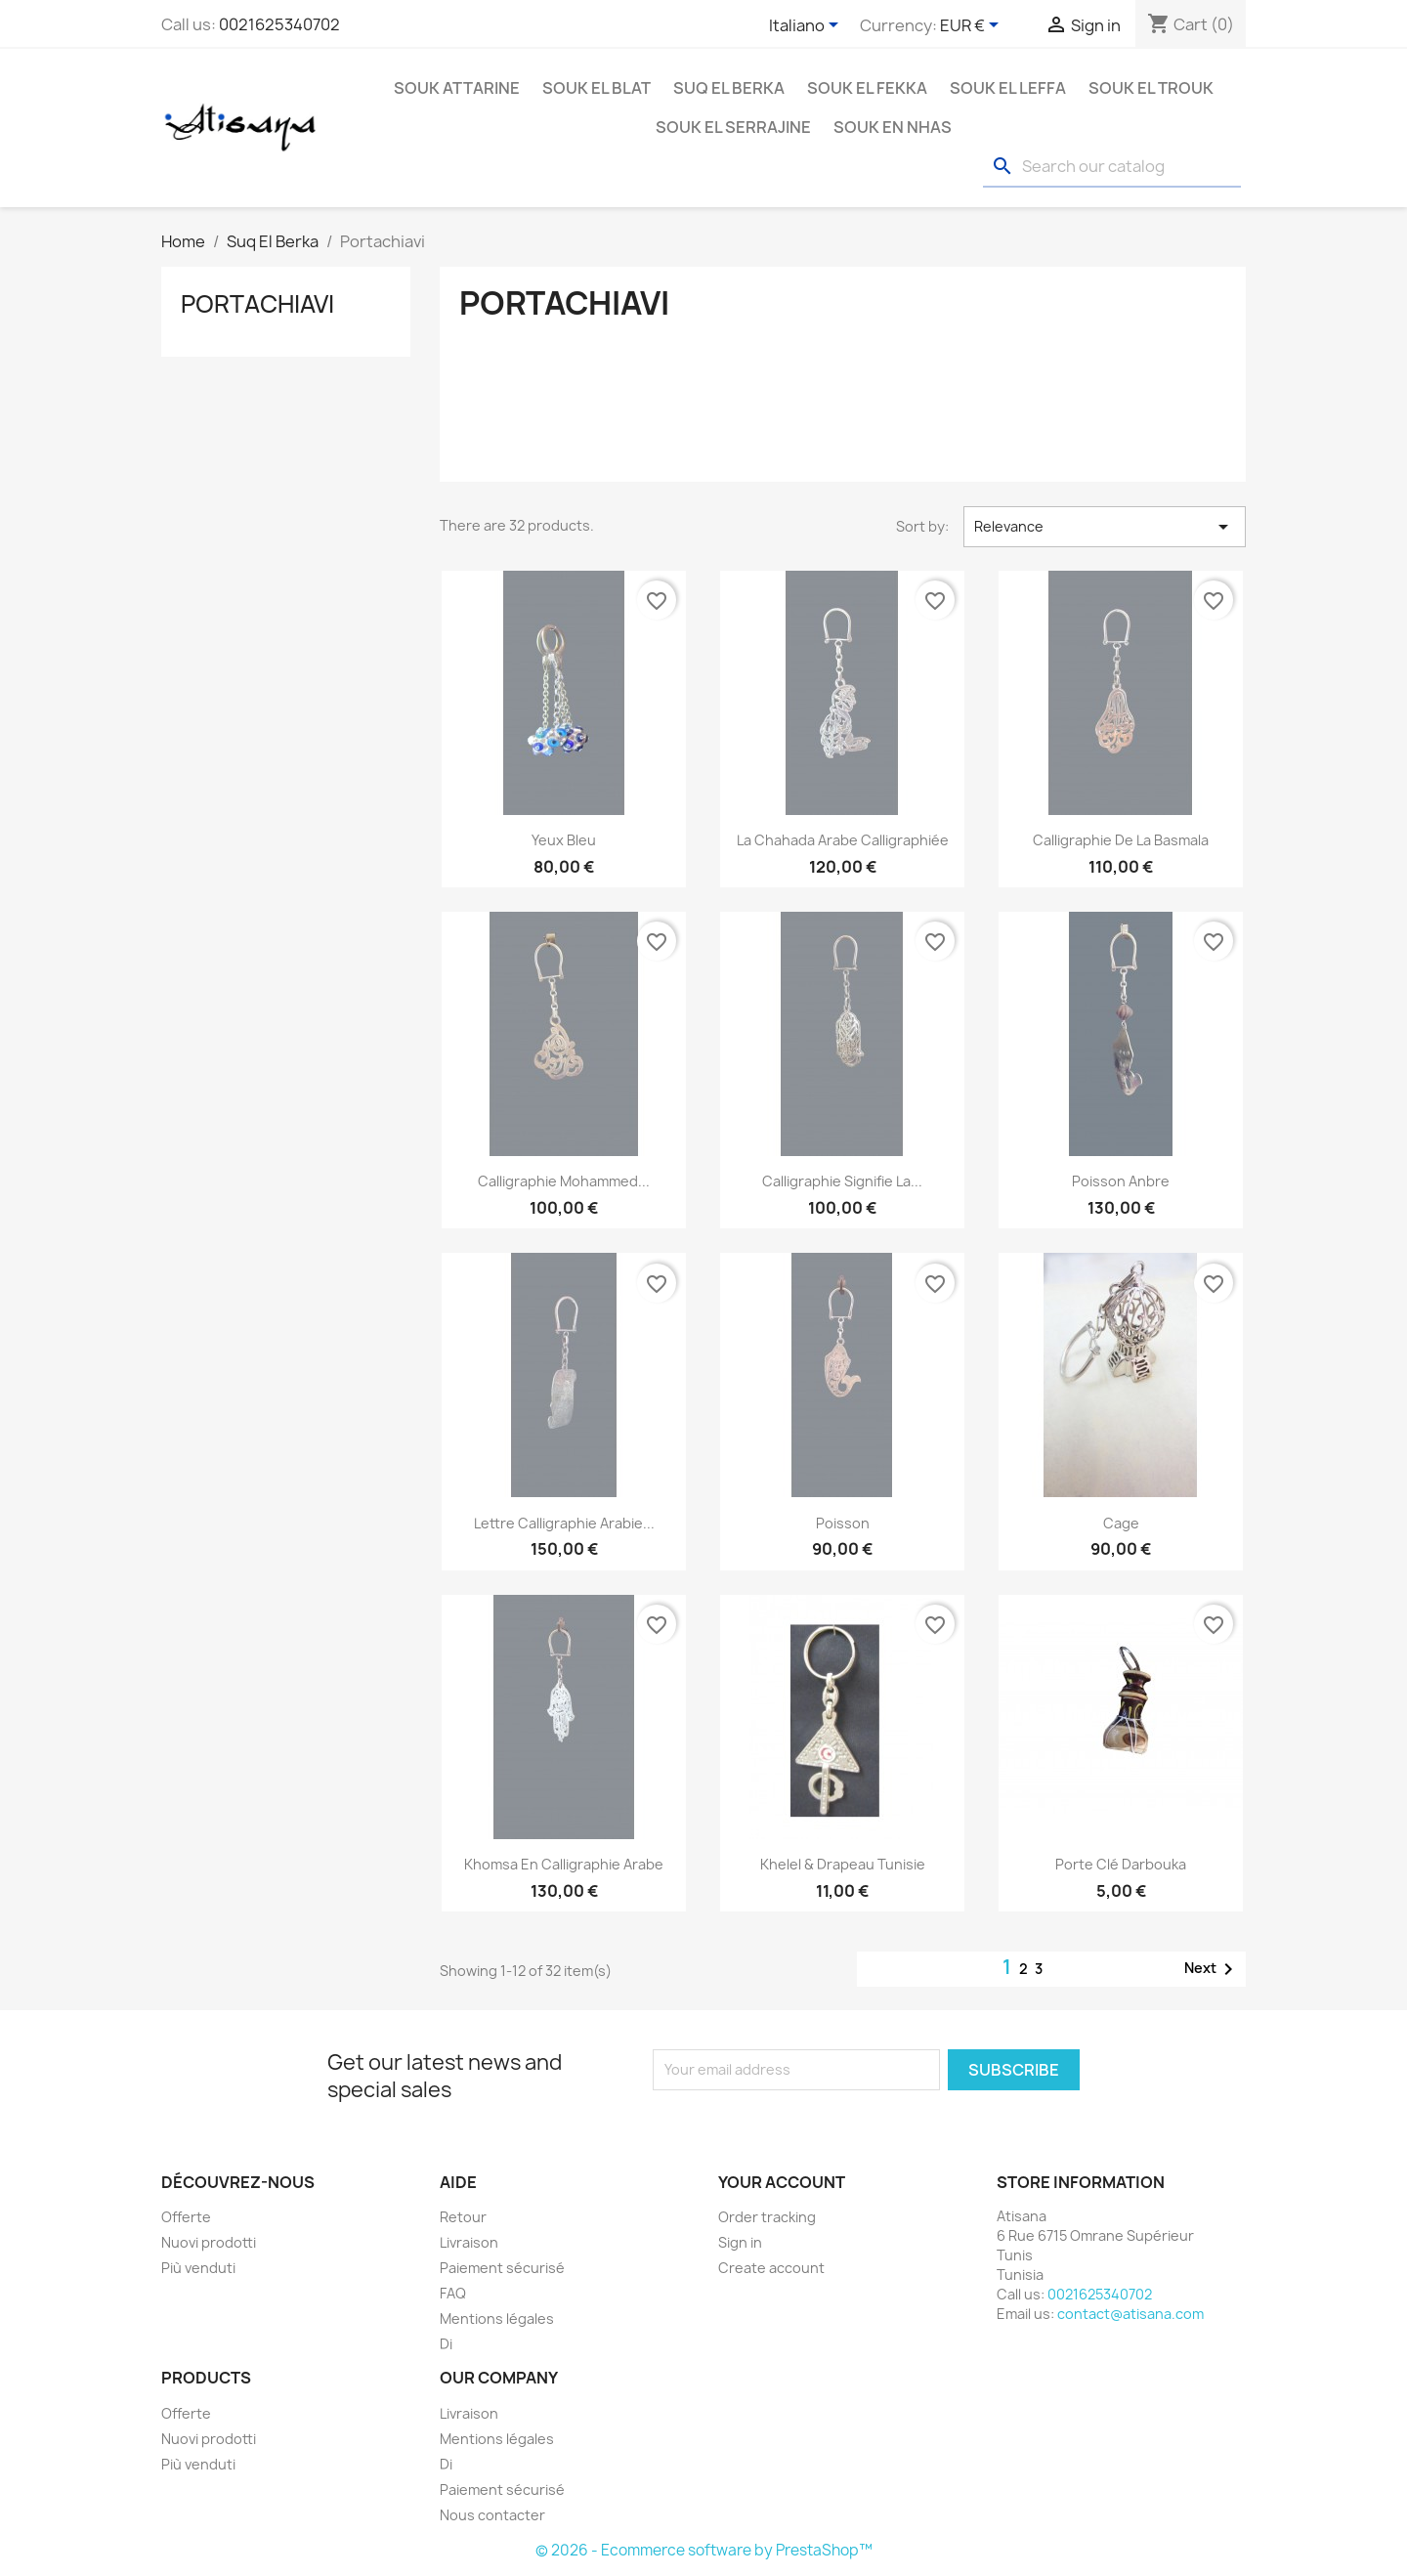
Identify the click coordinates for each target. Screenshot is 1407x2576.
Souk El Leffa (1008, 88)
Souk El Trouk (1151, 88)
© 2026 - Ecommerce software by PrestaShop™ (704, 2550)
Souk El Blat (596, 88)
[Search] (1112, 167)
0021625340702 (279, 24)
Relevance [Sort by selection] (1104, 526)
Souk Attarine (457, 88)
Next (1212, 1969)
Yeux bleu (564, 840)
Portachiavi (257, 304)
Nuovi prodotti (208, 2242)
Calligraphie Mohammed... (564, 1181)
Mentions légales (497, 2318)
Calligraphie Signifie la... (842, 1181)
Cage (1121, 1523)
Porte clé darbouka (1120, 1864)
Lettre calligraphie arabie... (564, 1523)
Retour (463, 2217)
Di (446, 2344)
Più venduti (198, 2267)
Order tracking (767, 2217)
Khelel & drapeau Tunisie (842, 1864)
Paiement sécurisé (502, 2267)
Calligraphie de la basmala (1121, 840)
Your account (781, 2182)
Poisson (843, 1523)
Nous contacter (492, 2515)
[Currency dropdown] (972, 26)
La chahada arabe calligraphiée (843, 840)
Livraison (469, 2242)
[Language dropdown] (807, 26)
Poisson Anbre (1121, 1181)
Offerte (186, 2217)
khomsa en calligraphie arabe (563, 1864)
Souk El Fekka (867, 88)
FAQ (453, 2293)
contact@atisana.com (1130, 2313)
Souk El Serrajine (733, 127)
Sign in (740, 2242)
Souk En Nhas (892, 127)
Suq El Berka (729, 88)
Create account (771, 2267)
